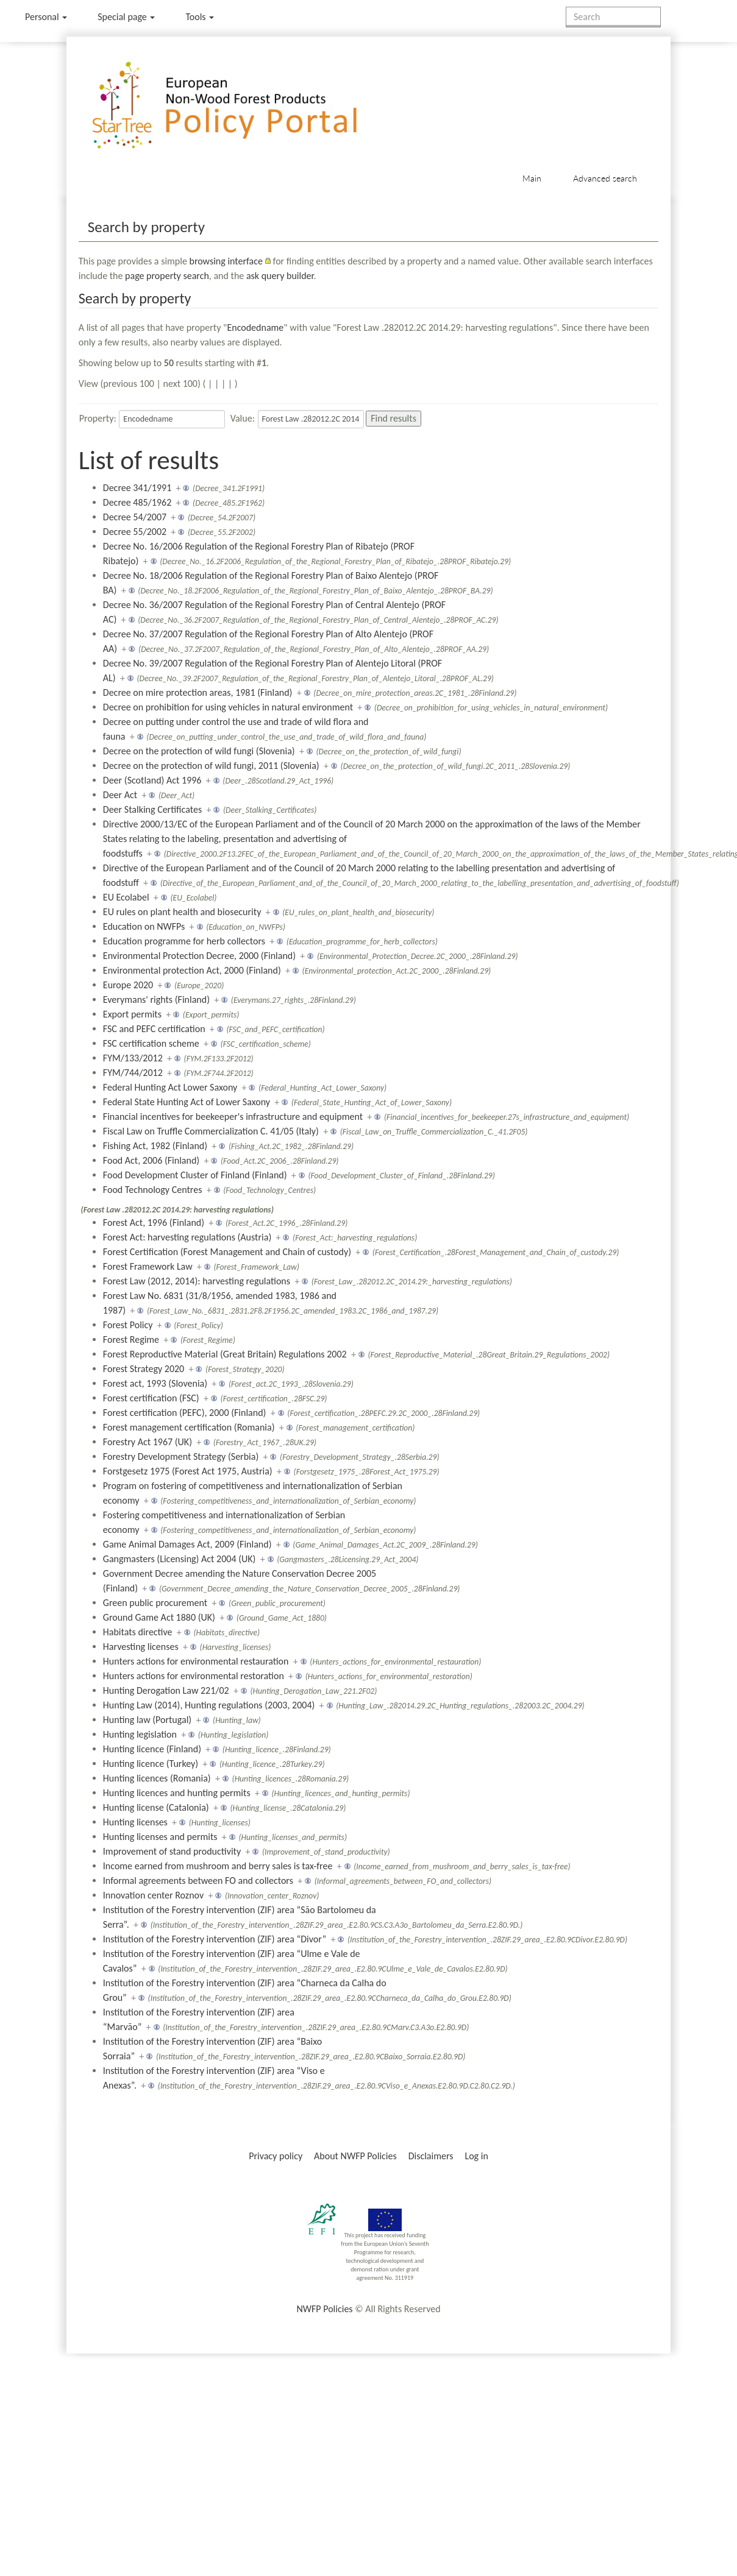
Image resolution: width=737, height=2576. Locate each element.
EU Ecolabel (126, 897)
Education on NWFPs (144, 926)
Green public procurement (155, 1602)
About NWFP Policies (355, 2156)
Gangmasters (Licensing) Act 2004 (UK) (179, 1559)
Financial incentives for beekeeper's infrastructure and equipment (233, 1116)
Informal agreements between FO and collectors (198, 1880)
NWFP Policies (324, 2309)
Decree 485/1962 (137, 502)
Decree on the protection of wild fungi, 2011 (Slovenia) (211, 765)
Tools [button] (199, 17)
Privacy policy (275, 2156)
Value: (242, 418)
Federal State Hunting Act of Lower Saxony (186, 1102)
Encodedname (255, 327)
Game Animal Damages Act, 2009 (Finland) (187, 1544)
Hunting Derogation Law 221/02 (166, 1690)
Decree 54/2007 (134, 517)
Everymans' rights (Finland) (156, 999)
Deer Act (120, 795)
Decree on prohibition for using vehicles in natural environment (228, 707)
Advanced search (605, 178)
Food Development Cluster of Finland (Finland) (195, 1175)
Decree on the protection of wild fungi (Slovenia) (199, 751)
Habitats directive (138, 1632)
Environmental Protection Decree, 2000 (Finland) (199, 955)
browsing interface (226, 261)
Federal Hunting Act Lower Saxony (170, 1087)
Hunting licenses (135, 1822)
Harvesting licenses (141, 1646)
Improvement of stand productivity (172, 1851)
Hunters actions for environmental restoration (193, 1676)
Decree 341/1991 (137, 488)
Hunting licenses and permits (160, 1836)
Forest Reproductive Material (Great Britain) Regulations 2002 (225, 1354)
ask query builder (280, 275)
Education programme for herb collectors (184, 941)
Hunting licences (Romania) (157, 1778)
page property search (167, 275)
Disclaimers (431, 2156)
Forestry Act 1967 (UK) (147, 1442)
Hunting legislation (140, 1734)
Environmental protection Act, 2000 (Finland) (192, 970)
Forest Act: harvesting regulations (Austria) (187, 1237)
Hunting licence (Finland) (152, 1749)
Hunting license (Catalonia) (156, 1807)
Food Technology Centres (152, 1189)
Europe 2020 (128, 985)
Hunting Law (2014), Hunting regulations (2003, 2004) (209, 1705)
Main (531, 178)
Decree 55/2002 (134, 531)
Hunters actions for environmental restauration (196, 1661)
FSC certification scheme (151, 1043)
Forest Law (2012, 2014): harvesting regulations (196, 1281)
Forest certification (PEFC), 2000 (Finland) (184, 1412)
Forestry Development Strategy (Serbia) (180, 1456)
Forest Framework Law (148, 1266)
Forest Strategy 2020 (143, 1369)
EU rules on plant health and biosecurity (182, 912)
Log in (476, 2156)
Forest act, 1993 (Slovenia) (155, 1383)
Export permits (132, 1014)
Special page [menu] (126, 17)
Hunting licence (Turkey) (150, 1763)
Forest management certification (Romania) (189, 1427)
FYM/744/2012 (133, 1072)
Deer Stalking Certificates (152, 809)
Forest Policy (128, 1325)
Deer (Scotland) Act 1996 (152, 780)
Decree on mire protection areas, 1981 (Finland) (198, 692)
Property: (97, 418)
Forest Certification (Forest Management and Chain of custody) (227, 1252)
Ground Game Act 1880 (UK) (159, 1617)
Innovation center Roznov (153, 1895)
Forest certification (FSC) (151, 1398)
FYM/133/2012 (133, 1058)
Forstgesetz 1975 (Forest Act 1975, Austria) (187, 1471)
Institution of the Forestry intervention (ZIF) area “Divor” (214, 1939)
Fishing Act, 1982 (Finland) (155, 1146)
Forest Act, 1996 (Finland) (153, 1222)
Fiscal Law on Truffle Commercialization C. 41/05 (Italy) (211, 1131)
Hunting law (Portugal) (147, 1719)
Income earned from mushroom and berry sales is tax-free (218, 1866)
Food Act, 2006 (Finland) (151, 1160)
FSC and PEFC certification (154, 1029)
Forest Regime (131, 1339)
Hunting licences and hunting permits (177, 1793)
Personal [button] (46, 17)
